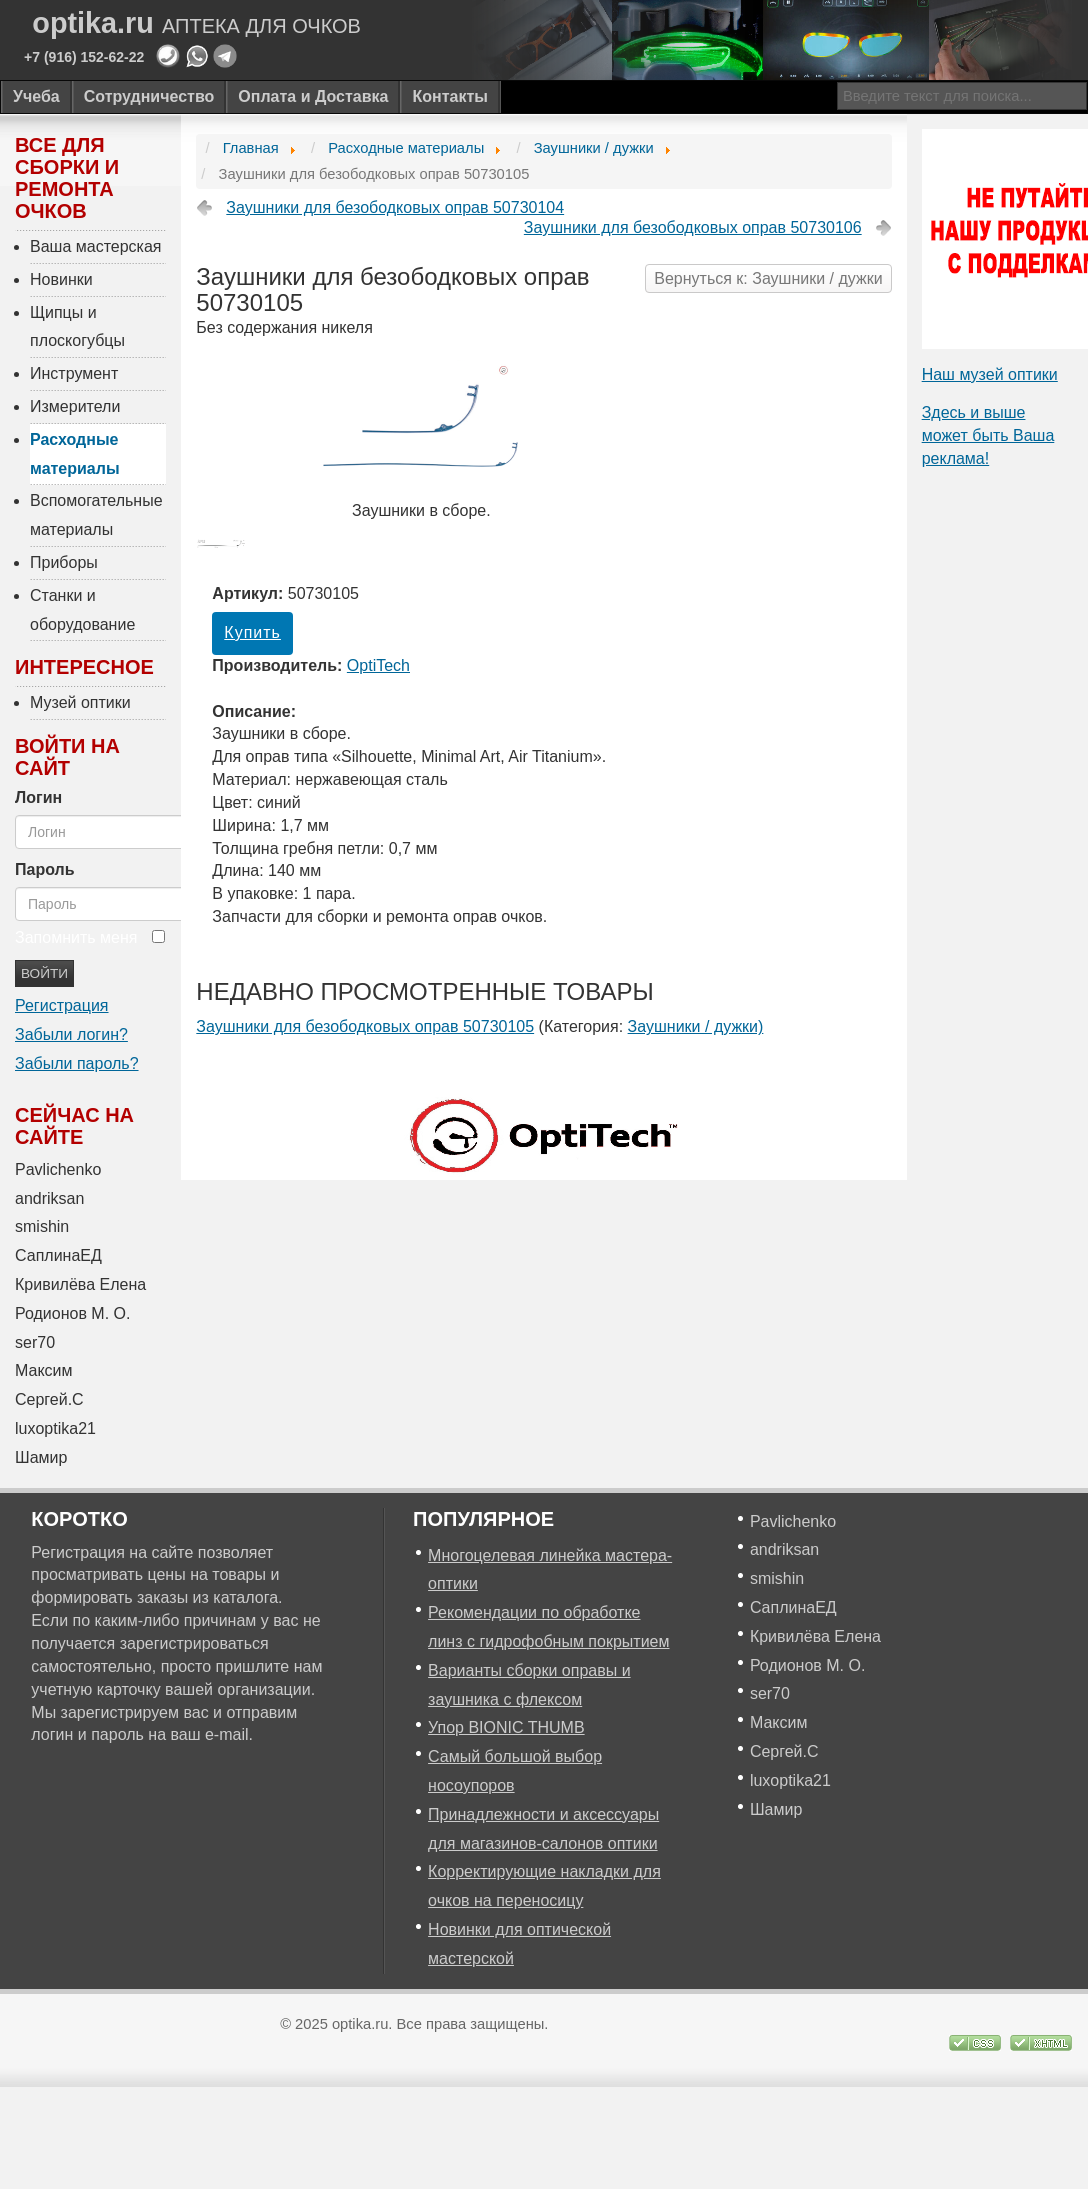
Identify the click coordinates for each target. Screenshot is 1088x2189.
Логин (38, 797)
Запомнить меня (76, 937)
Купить (252, 632)
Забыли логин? (71, 1034)
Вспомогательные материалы (96, 515)
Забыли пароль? (77, 1063)
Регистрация (62, 1005)
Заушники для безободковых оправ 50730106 (693, 227)
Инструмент (74, 373)
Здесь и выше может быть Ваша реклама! (988, 435)
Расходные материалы (75, 454)
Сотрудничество (149, 96)
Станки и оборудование (82, 610)
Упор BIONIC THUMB (506, 1727)
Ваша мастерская (96, 246)
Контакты (449, 96)
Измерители (75, 406)
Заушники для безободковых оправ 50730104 (395, 207)
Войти (44, 973)
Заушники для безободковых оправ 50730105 (365, 1026)
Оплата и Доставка (313, 96)
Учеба (36, 96)
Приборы (64, 562)
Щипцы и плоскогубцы (77, 327)
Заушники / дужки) (696, 1026)
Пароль (45, 869)
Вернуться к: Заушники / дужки (768, 278)
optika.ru (196, 23)
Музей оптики (80, 702)
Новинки (61, 279)
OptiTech (378, 665)
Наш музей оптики (990, 374)
